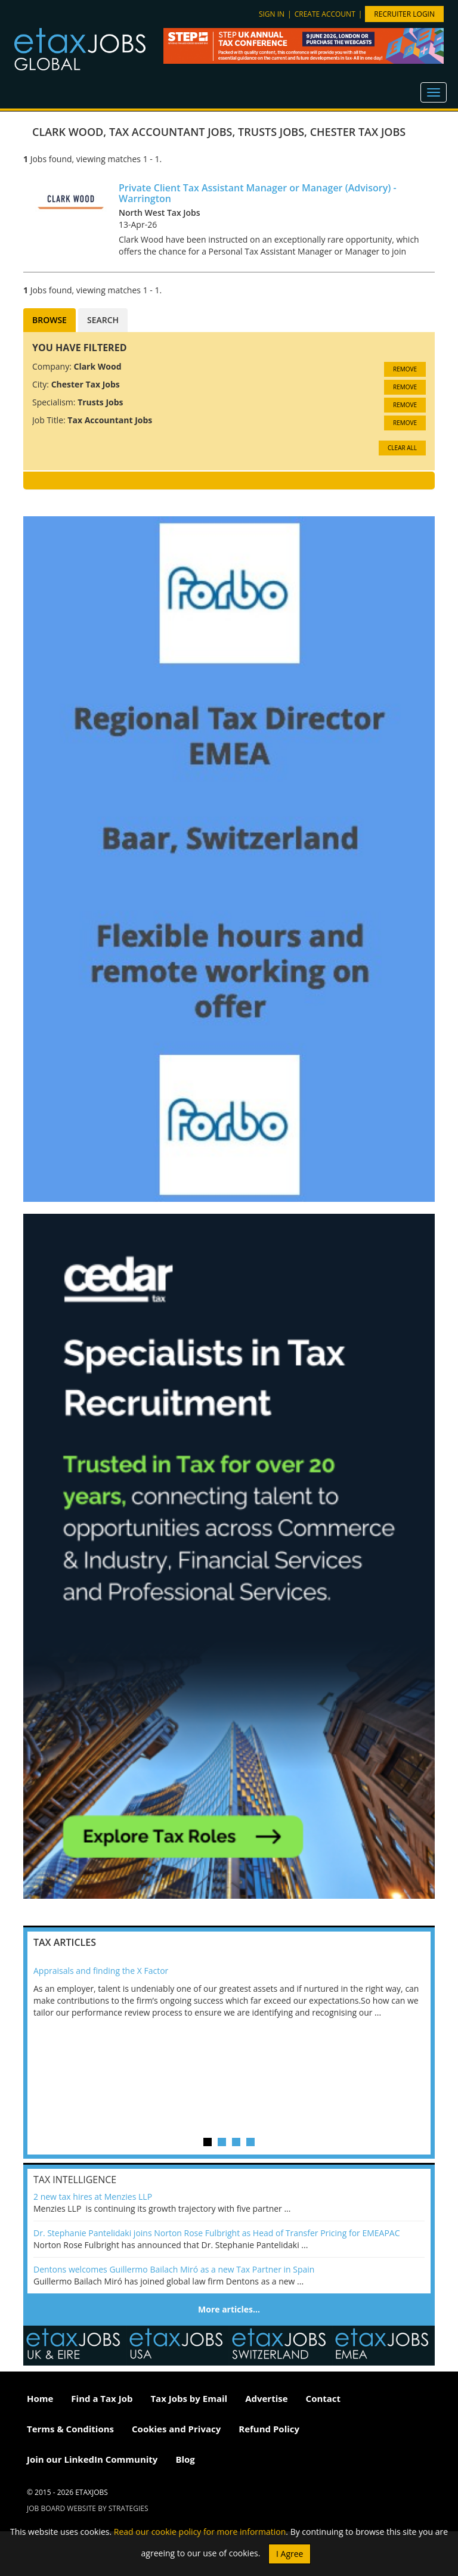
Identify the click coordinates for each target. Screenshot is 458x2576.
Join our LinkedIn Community (92, 2459)
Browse (49, 320)
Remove (405, 369)
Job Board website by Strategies (87, 2508)
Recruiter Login (404, 14)
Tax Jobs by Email (188, 2398)
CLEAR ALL (402, 448)
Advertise (266, 2398)
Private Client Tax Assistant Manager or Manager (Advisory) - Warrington (258, 193)
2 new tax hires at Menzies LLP (92, 2196)
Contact (323, 2398)
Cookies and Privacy (176, 2429)
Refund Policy (269, 2429)
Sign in (271, 14)
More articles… (229, 2309)
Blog (184, 2459)
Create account (325, 14)
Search (103, 320)
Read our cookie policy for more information (200, 2531)
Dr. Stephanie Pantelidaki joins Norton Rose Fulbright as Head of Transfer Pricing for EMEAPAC (216, 2233)
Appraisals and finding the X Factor (100, 1970)
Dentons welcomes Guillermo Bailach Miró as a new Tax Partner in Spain (173, 2269)
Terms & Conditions (70, 2429)
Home (40, 2398)
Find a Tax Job (101, 2398)
